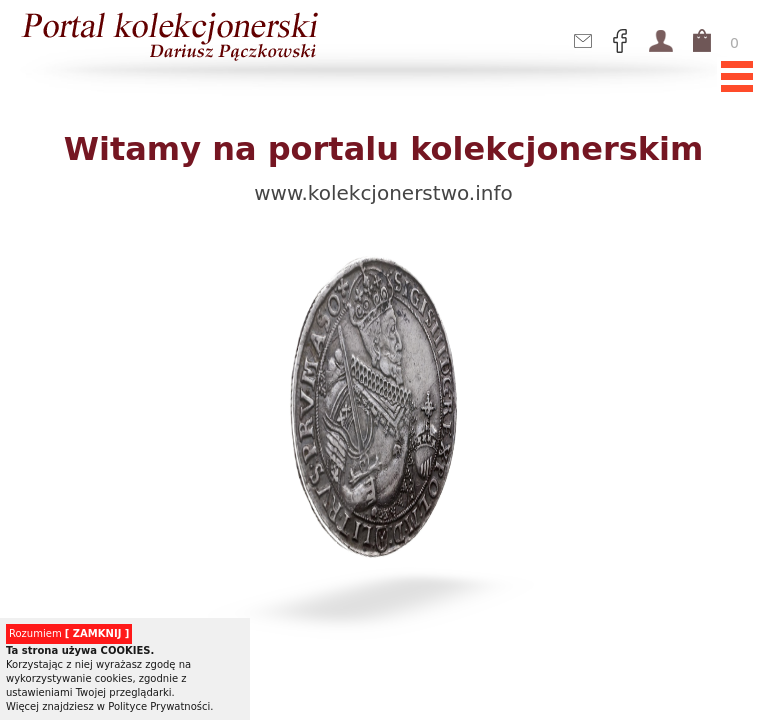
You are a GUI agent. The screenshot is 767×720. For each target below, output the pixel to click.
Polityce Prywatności (159, 706)
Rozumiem (69, 633)
